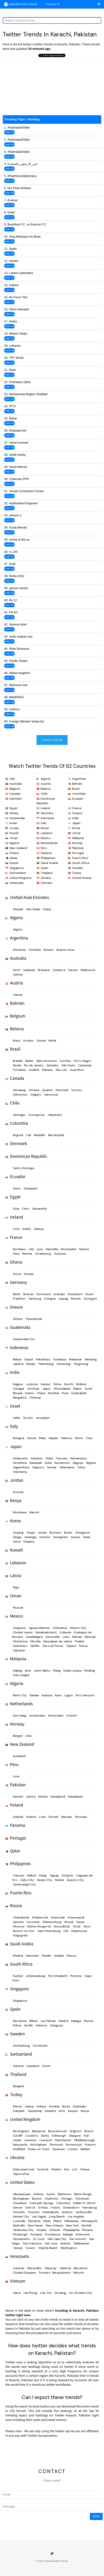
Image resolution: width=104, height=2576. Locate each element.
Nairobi (34, 1512)
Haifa (16, 1418)
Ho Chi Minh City (80, 2293)
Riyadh (46, 1956)
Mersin (17, 2106)
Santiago (19, 1115)
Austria (44, 784)
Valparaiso (55, 1115)
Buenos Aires (65, 950)
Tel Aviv (28, 1418)
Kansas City (21, 2217)
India (73, 818)
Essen (89, 1294)
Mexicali (90, 1637)
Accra (17, 1274)
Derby (45, 2136)
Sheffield (19, 2149)
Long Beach (57, 2217)
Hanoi (17, 2293)
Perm (87, 1926)
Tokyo (81, 1467)
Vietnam (44, 883)
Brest (16, 1041)
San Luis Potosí (52, 1646)
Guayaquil (30, 1188)
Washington (68, 2248)
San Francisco (32, 2243)
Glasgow (75, 2136)
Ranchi (68, 1384)
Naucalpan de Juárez (57, 1641)
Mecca (71, 1956)
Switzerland (15, 873)
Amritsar (33, 1389)
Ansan (42, 1533)
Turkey (74, 873)
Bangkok (18, 2086)
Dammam (32, 1956)
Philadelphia (71, 2230)
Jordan (12, 828)
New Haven (35, 2225)
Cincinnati (82, 2199)
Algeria (43, 779)
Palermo (66, 1438)
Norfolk (87, 2225)
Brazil (73, 789)
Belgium (12, 789)
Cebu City (27, 1880)
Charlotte (51, 2199)
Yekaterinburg (51, 1922)
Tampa (17, 2248)
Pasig (43, 1875)
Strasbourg (43, 1254)
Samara (18, 1922)
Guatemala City (24, 1339)
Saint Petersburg (49, 1931)
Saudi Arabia (47, 863)
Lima (16, 1776)
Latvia (74, 833)
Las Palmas (48, 2021)
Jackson (67, 2212)
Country (52, 4)
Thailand (44, 873)
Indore (29, 1393)
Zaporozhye (21, 2174)
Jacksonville (83, 2212)
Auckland (19, 1756)
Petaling (89, 1671)
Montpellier (68, 1249)
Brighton (76, 2131)
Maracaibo (34, 2268)
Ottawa (34, 1090)
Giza (16, 1209)
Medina (18, 1956)
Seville (28, 2025)
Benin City (20, 1695)
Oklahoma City (23, 2230)
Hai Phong (30, 2293)
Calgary (35, 1095)
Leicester (30, 2140)
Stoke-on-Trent (39, 2149)
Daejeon (29, 1542)
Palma (17, 2025)
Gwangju (31, 1537)
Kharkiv (56, 2169)
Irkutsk (69, 1922)
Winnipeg (19, 1090)
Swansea (58, 2149)
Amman (18, 1492)
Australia (13, 784)
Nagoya (78, 1463)
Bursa (66, 2106)
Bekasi (17, 1359)
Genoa (31, 1438)
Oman (11, 838)
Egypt (11, 808)
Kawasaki (36, 1463)
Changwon (82, 1533)
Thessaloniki (33, 1319)
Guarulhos (77, 1070)
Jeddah (59, 1956)
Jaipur (46, 1389)
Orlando (54, 2230)
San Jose (51, 2243)
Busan (68, 1533)
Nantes (84, 1249)
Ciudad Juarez (23, 1632)
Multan (43, 1797)
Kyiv (66, 2169)
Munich (76, 1299)
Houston (34, 2212)
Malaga (76, 2021)
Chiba (49, 1458)
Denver (18, 2208)
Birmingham (21, 2131)
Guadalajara (34, 1637)
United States (79, 878)
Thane (41, 1393)
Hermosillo (52, 1637)
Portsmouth (74, 2145)
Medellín (39, 1135)
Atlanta (38, 2194)
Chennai (35, 1398)
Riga (16, 1587)
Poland (12, 853)
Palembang (46, 1364)
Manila (59, 1880)
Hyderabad (78, 1393)
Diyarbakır (80, 2106)
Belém (29, 1061)
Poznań (53, 1817)
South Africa (78, 863)
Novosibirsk (62, 1926)
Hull (86, 2136)
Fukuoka (61, 1458)
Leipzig (63, 1299)
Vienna (17, 995)
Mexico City (78, 1628)
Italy (42, 823)
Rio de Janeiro (34, 1065)
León (66, 1637)
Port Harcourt (85, 1695)
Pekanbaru (43, 1359)
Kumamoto (62, 1463)
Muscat (18, 1608)
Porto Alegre (82, 1061)
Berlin (16, 1294)
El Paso (43, 2208)
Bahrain (75, 784)
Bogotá (18, 1135)
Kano (58, 1695)
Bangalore (20, 1398)
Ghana (11, 813)
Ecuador (76, 799)
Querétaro (20, 1646)
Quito (17, 1188)
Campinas (85, 1065)
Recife (17, 1065)
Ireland (43, 808)
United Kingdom (18, 878)
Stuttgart (90, 1299)
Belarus (44, 789)
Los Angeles (76, 2217)
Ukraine (44, 878)
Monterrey (20, 1641)
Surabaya (59, 1359)
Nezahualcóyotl (46, 1632)
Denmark (13, 799)
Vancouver (51, 1095)
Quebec (47, 1090)
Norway (75, 843)
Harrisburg (89, 2208)
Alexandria (39, 1209)
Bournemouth (57, 2131)
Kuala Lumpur (72, 1671)
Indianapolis (50, 2212)
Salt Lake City (56, 2239)
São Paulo (68, 1065)
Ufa (65, 1931)
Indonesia (45, 818)
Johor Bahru (42, 1671)
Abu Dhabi (33, 909)
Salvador (53, 1065)
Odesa (84, 2169)
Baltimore (64, 2194)
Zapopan (19, 1650)
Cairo (25, 1209)
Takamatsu (66, 1467)
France (74, 808)
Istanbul (50, 2111)
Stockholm (40, 2046)
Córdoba (34, 950)
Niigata (91, 1463)
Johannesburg (35, 1976)
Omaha (41, 2230)
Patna (57, 1384)
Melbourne (88, 970)
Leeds (17, 2140)
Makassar (75, 1359)
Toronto (76, 1090)
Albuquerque (22, 2194)
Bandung (91, 1359)
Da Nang (60, 2293)
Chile (42, 794)
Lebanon (44, 833)
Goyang (18, 1533)
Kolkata (81, 1384)
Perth (16, 970)
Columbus (63, 2203)
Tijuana (71, 1646)
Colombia (76, 794)
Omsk (77, 1926)
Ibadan (34, 1695)
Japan (74, 823)
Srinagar (19, 1389)
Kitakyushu (20, 1458)
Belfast (85, 2149)
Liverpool (46, 2140)
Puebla (79, 1641)
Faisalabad (75, 1797)
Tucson (30, 2248)
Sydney (18, 975)
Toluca (83, 1646)
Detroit (30, 2208)
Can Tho (46, 2293)
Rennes (27, 1254)
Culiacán (65, 1632)
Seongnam (60, 1537)
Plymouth (56, 2145)
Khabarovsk (40, 1917)
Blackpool (38, 2131)
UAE (10, 779)
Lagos (68, 1695)
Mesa (47, 2221)
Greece (75, 813)
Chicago (66, 2199)
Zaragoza (56, 2025)
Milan (42, 1438)
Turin (89, 1438)
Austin (50, 2194)
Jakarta (18, 1364)
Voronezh (33, 1922)
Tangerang (80, 1364)
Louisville (19, 2221)
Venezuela (14, 883)
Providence (52, 2234)
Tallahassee (81, 2243)
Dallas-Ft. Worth (84, 2203)
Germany (45, 813)
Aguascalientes (39, 1628)
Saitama (36, 1458)
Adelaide (29, 970)
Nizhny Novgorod (39, 1926)
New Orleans (54, 2225)
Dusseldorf (75, 1294)
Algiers (17, 930)
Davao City (44, 1880)
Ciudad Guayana (24, 2273)
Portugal (76, 853)
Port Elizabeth (57, 1976)
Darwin (73, 970)
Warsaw (66, 1817)
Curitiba (65, 1061)
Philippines (46, 858)
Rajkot (77, 1389)
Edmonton (20, 1095)
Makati (31, 1875)
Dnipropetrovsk (23, 2169)
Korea (74, 828)
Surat (88, 1389)
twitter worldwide (58, 2384)
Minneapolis (89, 2221)
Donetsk (43, 2169)
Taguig (54, 1875)
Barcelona (20, 2021)
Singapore (14, 868)
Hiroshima (20, 1463)
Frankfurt (19, 1299)
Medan (31, 1364)
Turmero (44, 2273)
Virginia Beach (47, 2248)
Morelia (35, 1641)
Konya (85, 2111)
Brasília (18, 1061)
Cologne (50, 1299)
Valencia (41, 2025)
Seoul (17, 1542)
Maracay (51, 2268)
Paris (16, 1254)
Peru (42, 848)
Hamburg (34, 1299)
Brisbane (44, 970)
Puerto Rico (78, 858)
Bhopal (17, 1393)
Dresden (59, 1294)
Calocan (18, 1875)
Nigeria (12, 843)
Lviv (74, 2169)
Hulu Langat (21, 1675)
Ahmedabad (62, 1389)
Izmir (62, 2111)
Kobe (48, 1463)
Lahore (30, 1797)
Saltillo (35, 1646)
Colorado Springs (41, 2203)
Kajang (17, 1671)
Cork (16, 1229)
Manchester (63, 2140)
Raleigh (68, 2234)
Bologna (18, 1438)
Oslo (28, 1736)
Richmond (83, 2234)
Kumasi (29, 1274)
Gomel (41, 1041)
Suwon (75, 1537)
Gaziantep (35, 2111)
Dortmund (44, 1294)
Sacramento (21, 2239)
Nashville (19, 2225)
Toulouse (60, 1254)
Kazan (80, 1922)
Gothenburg (21, 2046)
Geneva (18, 2066)
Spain (42, 868)
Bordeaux (19, 1249)
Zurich (46, 2066)
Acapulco (19, 1628)
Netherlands (47, 843)
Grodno (28, 1041)
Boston (37, 2199)
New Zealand (16, 848)
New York (72, 2225)
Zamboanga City (24, 1884)
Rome (79, 1438)
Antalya (54, 2106)
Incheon (45, 1537)
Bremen (28, 1294)
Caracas (18, 2268)
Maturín (78, 2273)
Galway (39, 1229)
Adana (29, 2106)
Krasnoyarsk (76, 1917)
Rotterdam (55, 1716)
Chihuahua (60, 1628)
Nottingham (38, 2145)
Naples (53, 1438)
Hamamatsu (78, 1458)
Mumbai (53, 1393)
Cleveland (19, 2203)
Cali (28, 1135)
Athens (18, 1319)
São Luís (61, 1070)
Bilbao (33, 2021)
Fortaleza (19, 1070)
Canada (12, 794)
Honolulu (19, 2212)
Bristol (88, 2131)
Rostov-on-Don (24, 1931)
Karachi (18, 1797)
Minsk (52, 1041)
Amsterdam (37, 1716)
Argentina (77, 779)
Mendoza (19, 950)
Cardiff (17, 2136)
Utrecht (71, 1716)
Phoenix (87, 2230)
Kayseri (73, 2111)
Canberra (58, 970)
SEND (96, 2516)
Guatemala (15, 818)
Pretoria (75, 1976)
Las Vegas (39, 2217)
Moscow (19, 1926)
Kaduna (47, 1695)
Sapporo (38, 1467)
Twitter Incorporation (42, 2435)
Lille (31, 1249)
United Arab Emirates (27, 897)
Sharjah (18, 909)
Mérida (77, 1637)
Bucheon (55, 1533)
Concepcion (36, 1115)
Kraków (31, 1817)
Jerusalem (43, 1418)
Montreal (62, 1090)
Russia (11, 863)
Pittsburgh (20, 2234)
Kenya (43, 828)
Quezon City (75, 1880)
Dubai (47, 909)
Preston (90, 2145)
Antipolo (67, 1875)
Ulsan (86, 1537)
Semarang (63, 1364)
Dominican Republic (26, 1156)
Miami (57, 2221)
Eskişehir (19, 2111)
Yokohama (20, 1472)
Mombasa (20, 1512)
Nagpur (18, 1384)
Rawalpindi (58, 1797)
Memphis (34, 2221)
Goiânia (34, 1070)
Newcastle (20, 2145)
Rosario (49, 950)
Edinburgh (59, 2136)
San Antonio (77, 2239)
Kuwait (12, 833)
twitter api (62, 2431)
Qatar (11, 858)
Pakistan (76, 848)
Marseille (52, 1249)
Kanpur (46, 1384)
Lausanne (32, 2066)
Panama (44, 853)
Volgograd (20, 1935)
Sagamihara (21, 1467)
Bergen (18, 1736)
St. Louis (39, 2239)
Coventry (31, 2136)
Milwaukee (71, 2221)
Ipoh (28, 1671)
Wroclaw (81, 1817)
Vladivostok (79, 1931)
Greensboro (71, 2208)
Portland (36, 2234)
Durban (18, 1976)
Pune (65, 1393)
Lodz (42, 1817)
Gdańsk (18, 1817)
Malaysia (76, 838)
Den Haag (19, 1716)
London (72, 2149)
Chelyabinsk (21, 1917)
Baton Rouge (83, 2194)
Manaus (47, 1070)
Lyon (40, 1249)
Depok (28, 1359)
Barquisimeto (61, 2273)
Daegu (17, 1537)
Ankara (41, 2106)
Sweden (75, 868)
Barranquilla (56, 1135)
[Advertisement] (52, 88)
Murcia (88, 2021)
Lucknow (32, 1384)
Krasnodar (58, 1917)
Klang (57, 1671)
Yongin (30, 1533)
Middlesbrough (84, 2140)
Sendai (51, 1467)
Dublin (26, 1229)
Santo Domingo (24, 1168)
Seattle (65, 2243)
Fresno (55, 2208)
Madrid (63, 2021)
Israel (11, 823)
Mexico (44, 838)
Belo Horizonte (47, 1061)
